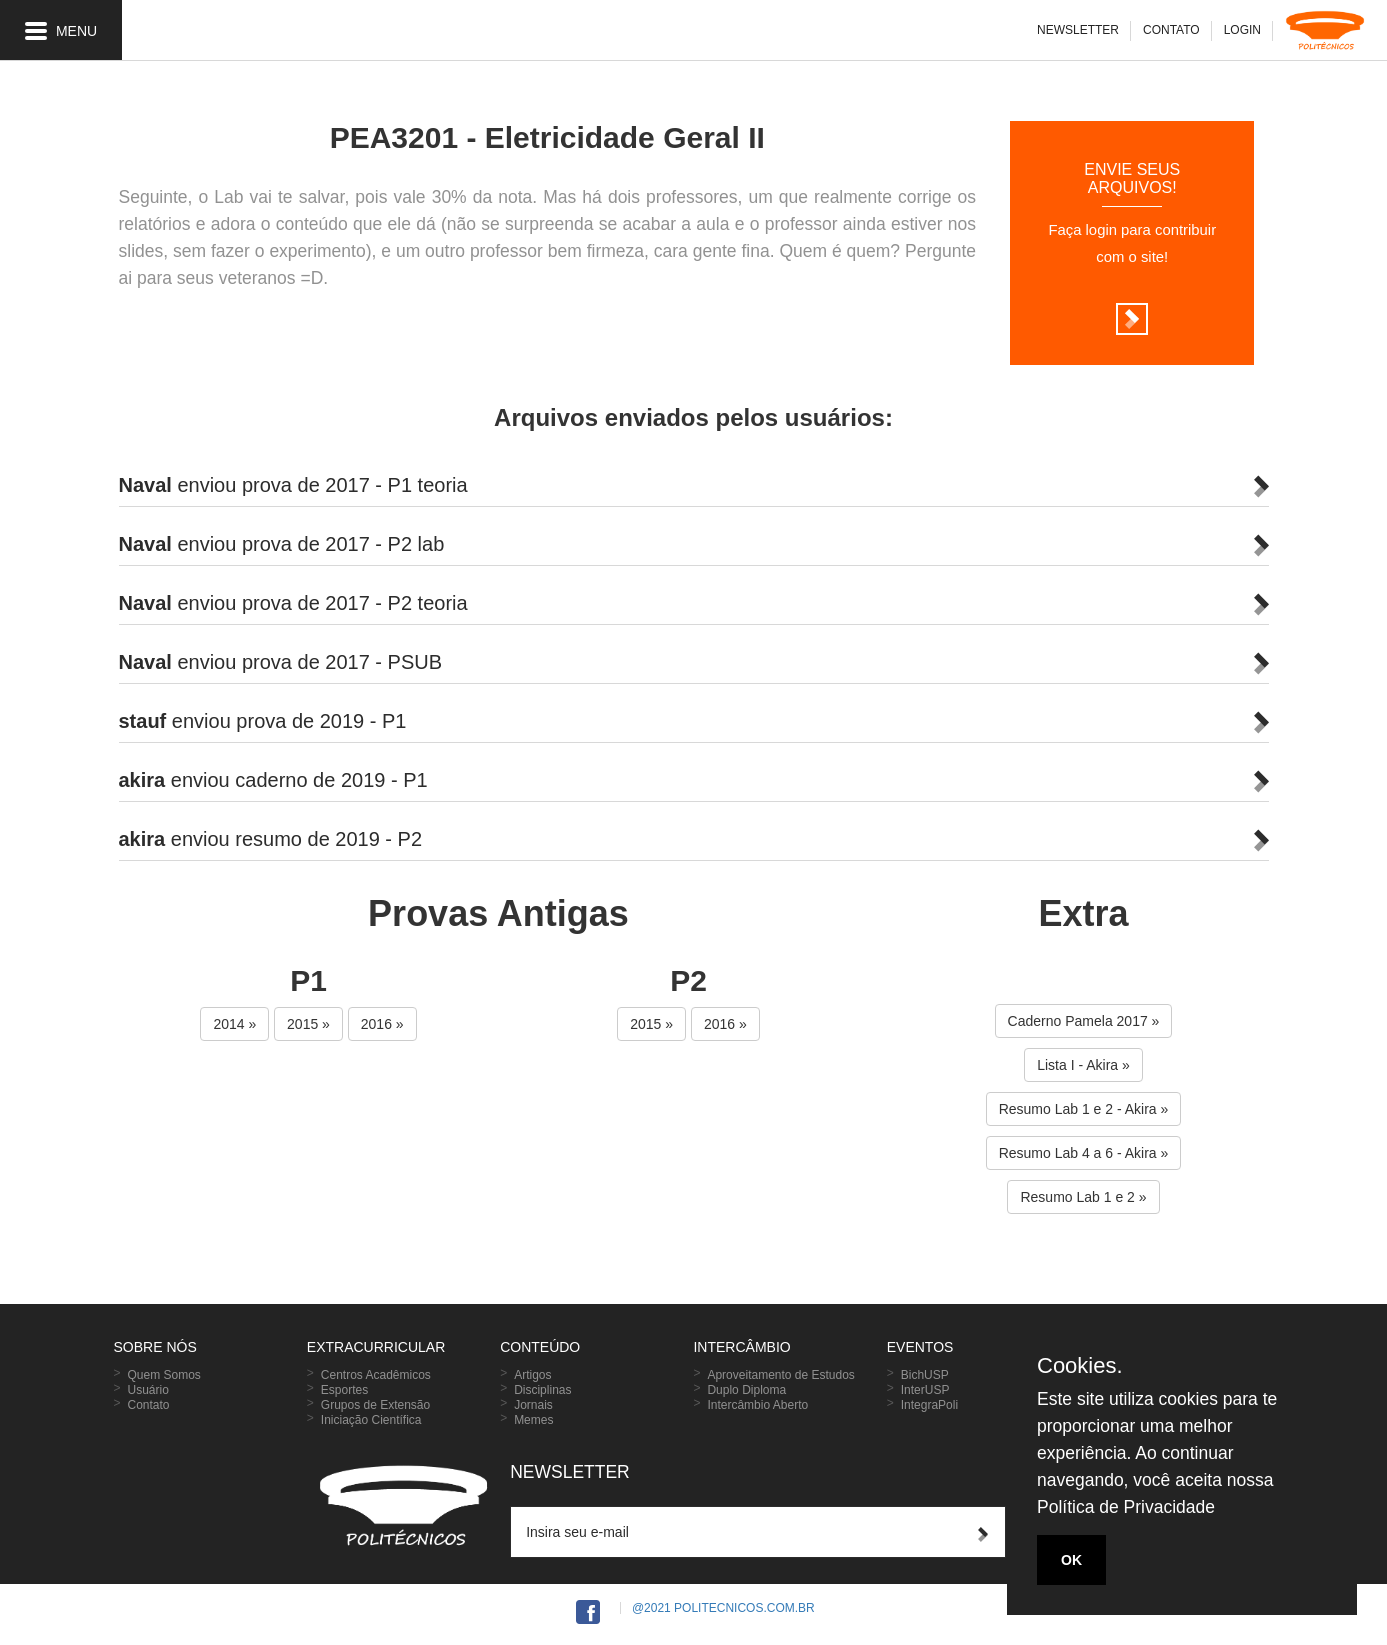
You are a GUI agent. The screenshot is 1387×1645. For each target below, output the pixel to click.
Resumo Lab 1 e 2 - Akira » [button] (1084, 1109)
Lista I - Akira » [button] (1083, 1065)
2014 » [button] (234, 1024)
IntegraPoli (929, 1405)
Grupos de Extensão (375, 1405)
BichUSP (925, 1375)
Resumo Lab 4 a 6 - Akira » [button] (1084, 1153)
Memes (533, 1420)
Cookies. (1080, 1366)
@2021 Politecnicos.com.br (723, 1608)
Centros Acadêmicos (376, 1375)
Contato (149, 1405)
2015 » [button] (308, 1024)
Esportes (344, 1390)
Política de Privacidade (1126, 1507)
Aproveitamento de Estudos (780, 1375)
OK (1071, 1560)
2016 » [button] (382, 1024)
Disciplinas (542, 1390)
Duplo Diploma (746, 1390)
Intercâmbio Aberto (757, 1405)
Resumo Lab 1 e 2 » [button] (1083, 1197)
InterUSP (925, 1390)
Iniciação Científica (371, 1420)
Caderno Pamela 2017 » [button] (1084, 1021)
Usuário (148, 1390)
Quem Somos (164, 1375)
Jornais (533, 1405)
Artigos (532, 1375)
